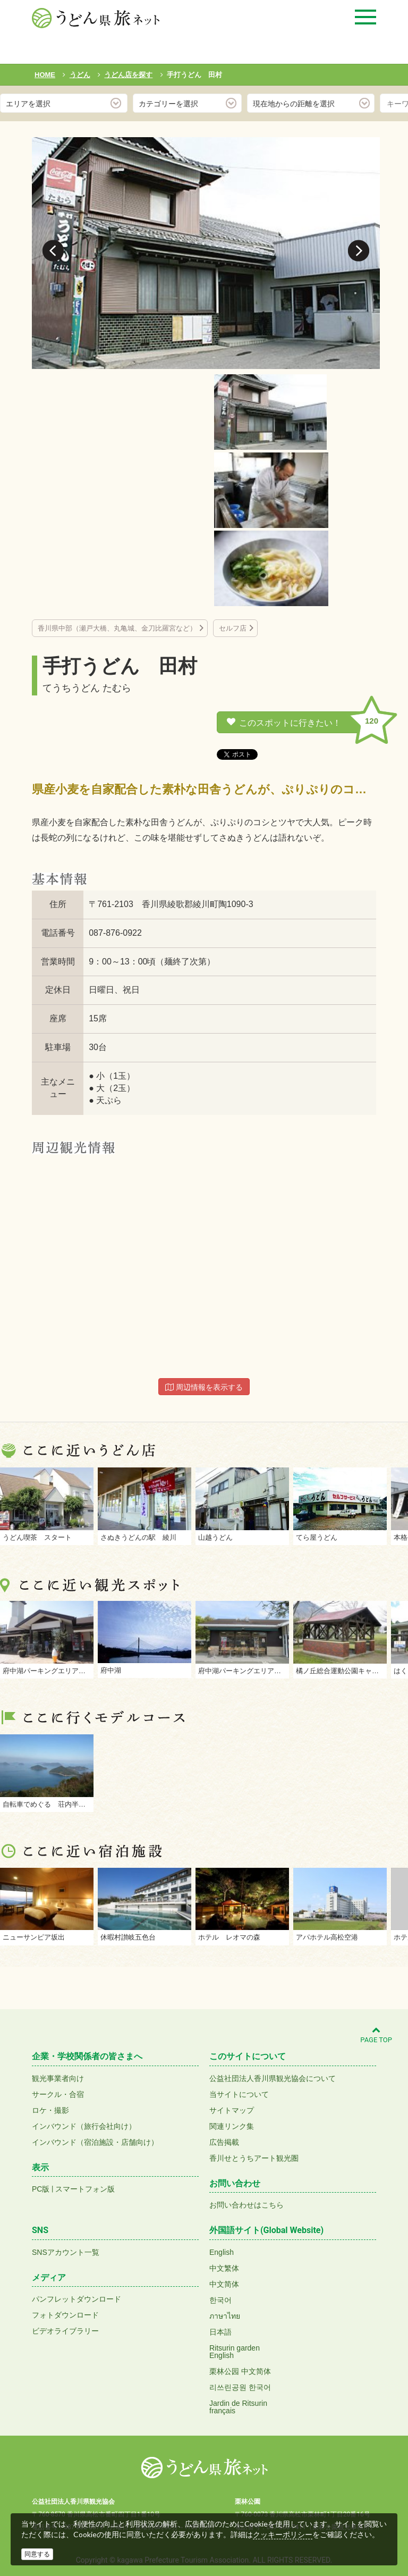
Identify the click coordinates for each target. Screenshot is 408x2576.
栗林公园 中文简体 (240, 2371)
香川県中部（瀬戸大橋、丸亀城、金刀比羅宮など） (117, 628)
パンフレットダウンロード (76, 2299)
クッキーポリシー (282, 2534)
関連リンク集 (231, 2126)
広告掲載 (224, 2142)
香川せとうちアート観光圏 (254, 2158)
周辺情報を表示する (204, 1387)
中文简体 (224, 2284)
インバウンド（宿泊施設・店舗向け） (95, 2142)
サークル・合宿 (58, 2094)
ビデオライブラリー (65, 2331)
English (221, 2252)
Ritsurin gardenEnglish (234, 2352)
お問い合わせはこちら (246, 2205)
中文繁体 (224, 2268)
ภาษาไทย (224, 2316)
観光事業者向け (58, 2078)
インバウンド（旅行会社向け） (84, 2126)
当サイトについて (239, 2094)
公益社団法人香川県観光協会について (272, 2078)
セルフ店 (232, 628)
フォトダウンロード (65, 2315)
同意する (37, 2554)
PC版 (40, 2189)
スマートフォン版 (85, 2189)
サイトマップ (231, 2110)
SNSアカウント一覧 (65, 2252)
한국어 (220, 2300)
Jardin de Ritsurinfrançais (238, 2407)
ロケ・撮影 (50, 2110)
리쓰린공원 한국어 (240, 2387)
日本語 (220, 2332)
